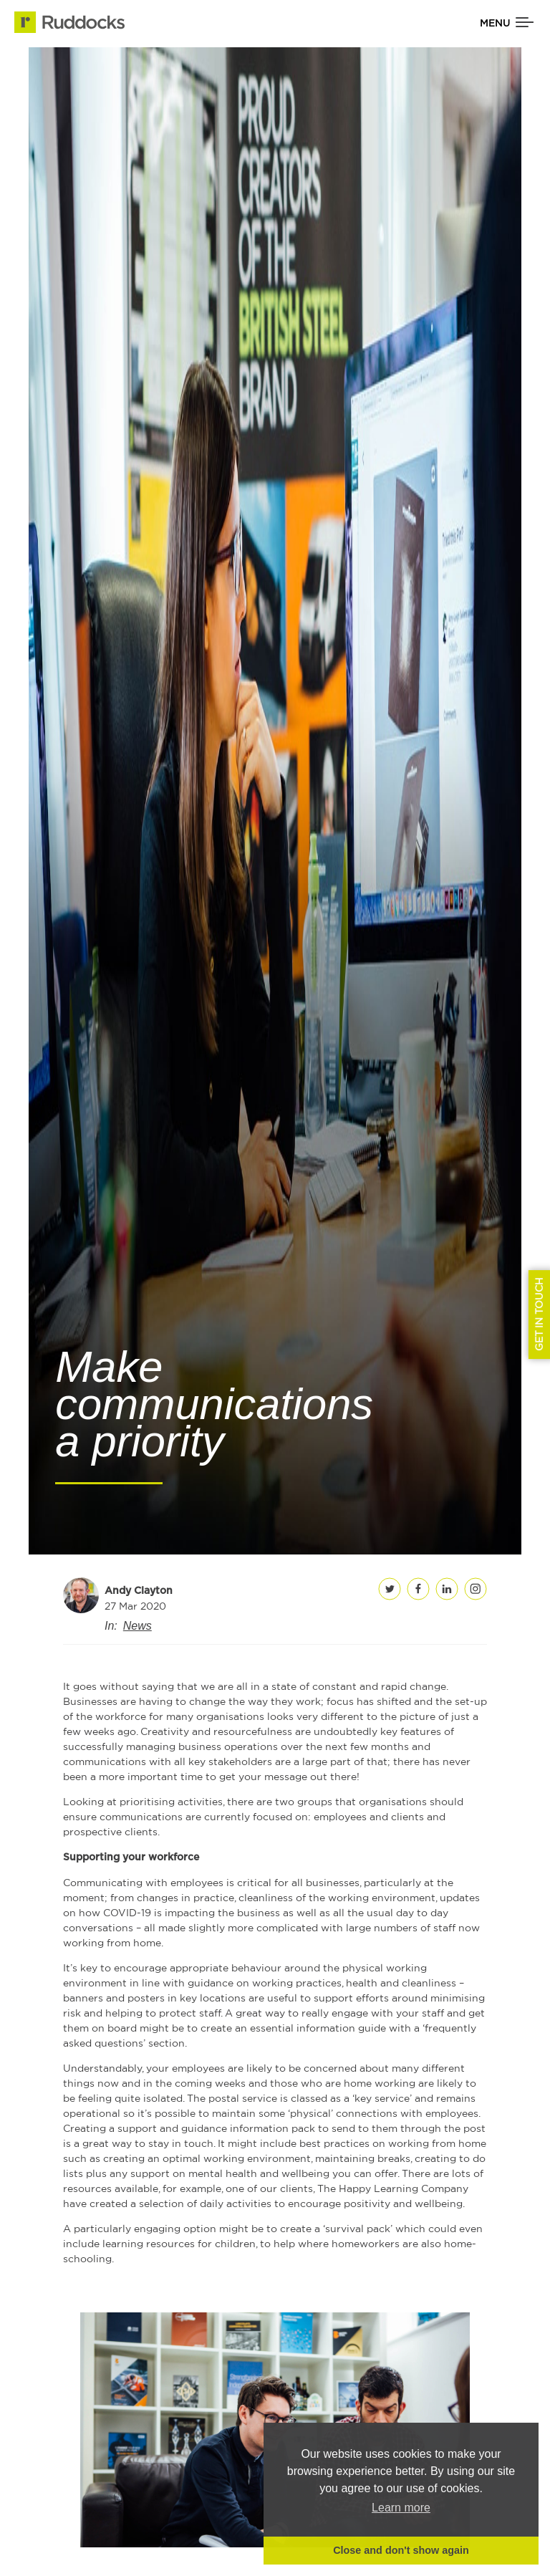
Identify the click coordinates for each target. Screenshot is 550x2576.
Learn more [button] (401, 2507)
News (137, 1626)
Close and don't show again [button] (401, 2550)
